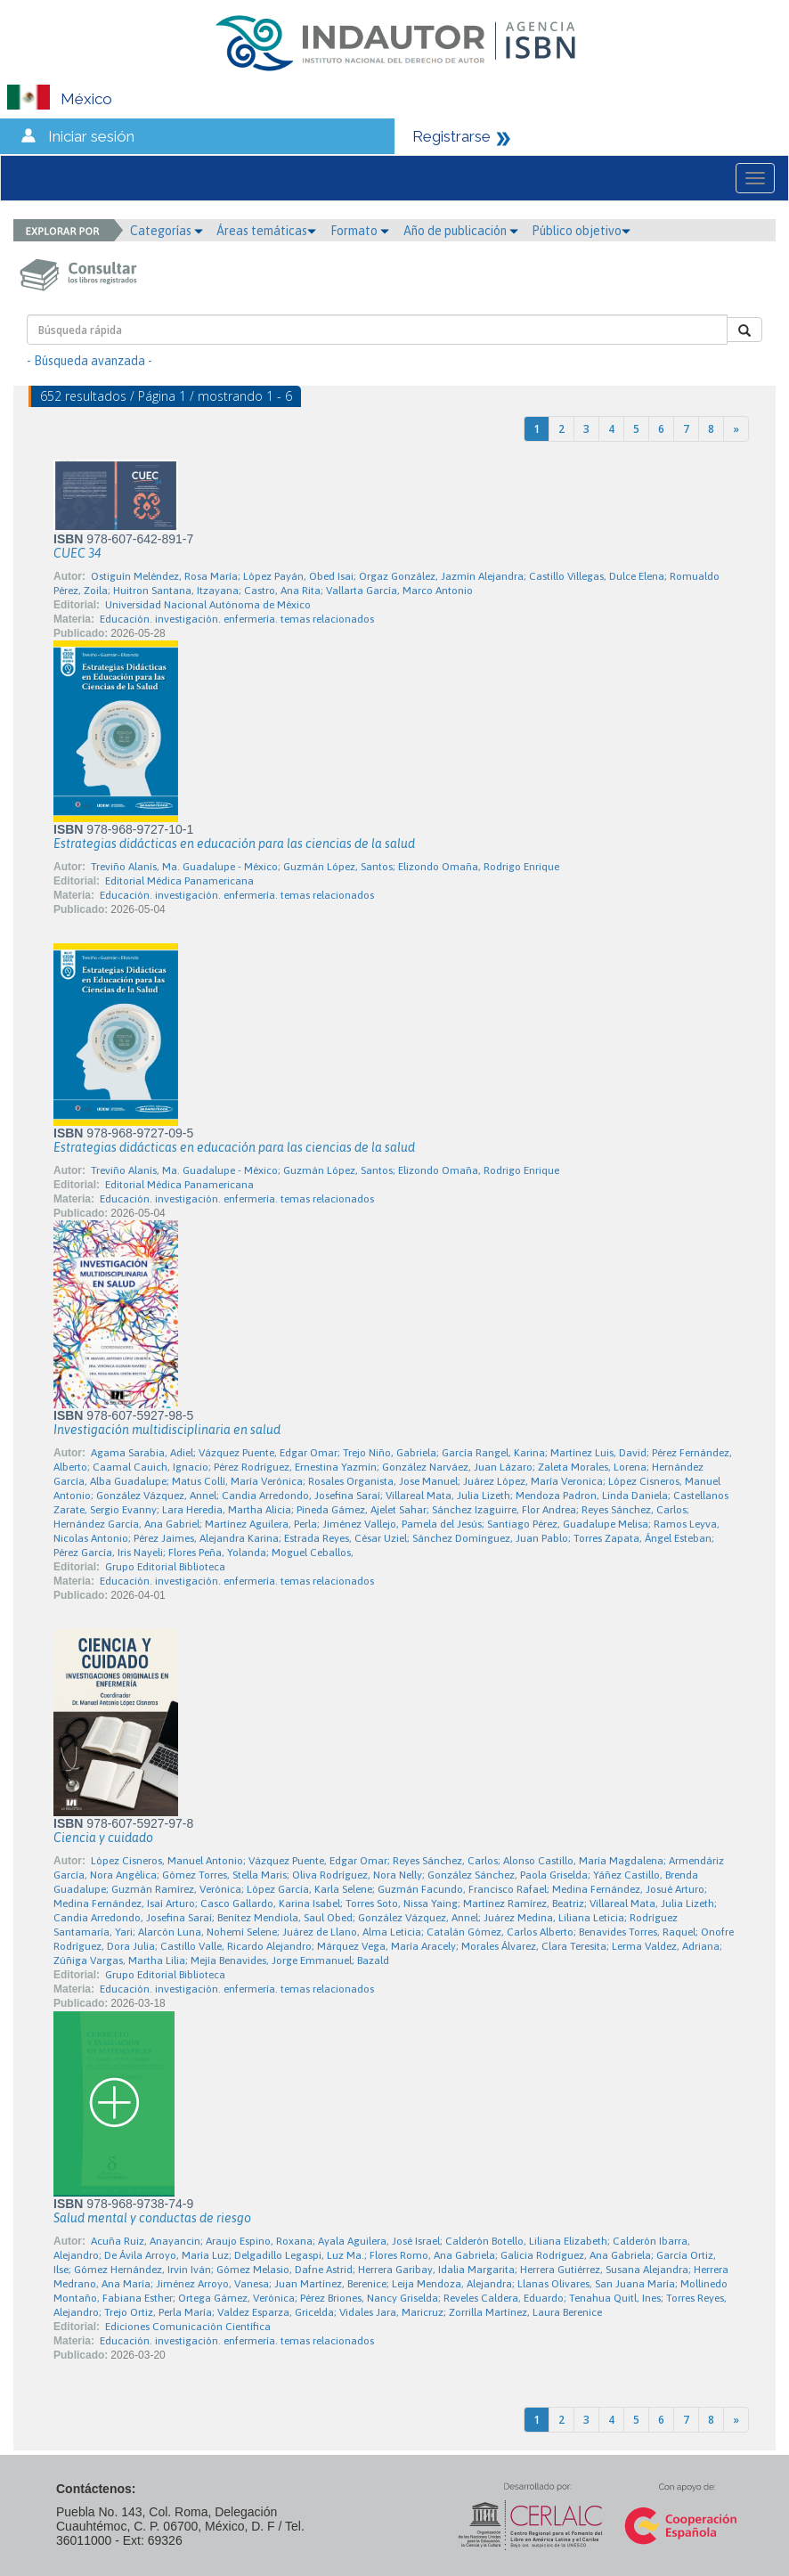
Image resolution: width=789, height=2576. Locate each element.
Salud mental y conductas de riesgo (152, 2218)
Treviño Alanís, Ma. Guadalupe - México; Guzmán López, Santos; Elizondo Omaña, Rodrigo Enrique (325, 866)
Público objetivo (581, 231)
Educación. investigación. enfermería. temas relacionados (237, 619)
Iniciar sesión (91, 136)
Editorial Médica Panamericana (179, 881)
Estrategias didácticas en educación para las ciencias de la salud (234, 843)
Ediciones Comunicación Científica (188, 2326)
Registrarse (451, 136)
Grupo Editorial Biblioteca (165, 1567)
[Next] (736, 429)
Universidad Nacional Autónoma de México (208, 605)
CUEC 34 (77, 553)
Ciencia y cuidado (103, 1837)
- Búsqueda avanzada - (89, 361)
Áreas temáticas (266, 231)
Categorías (166, 231)
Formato (359, 231)
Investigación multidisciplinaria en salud (167, 1430)
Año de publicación (460, 231)
